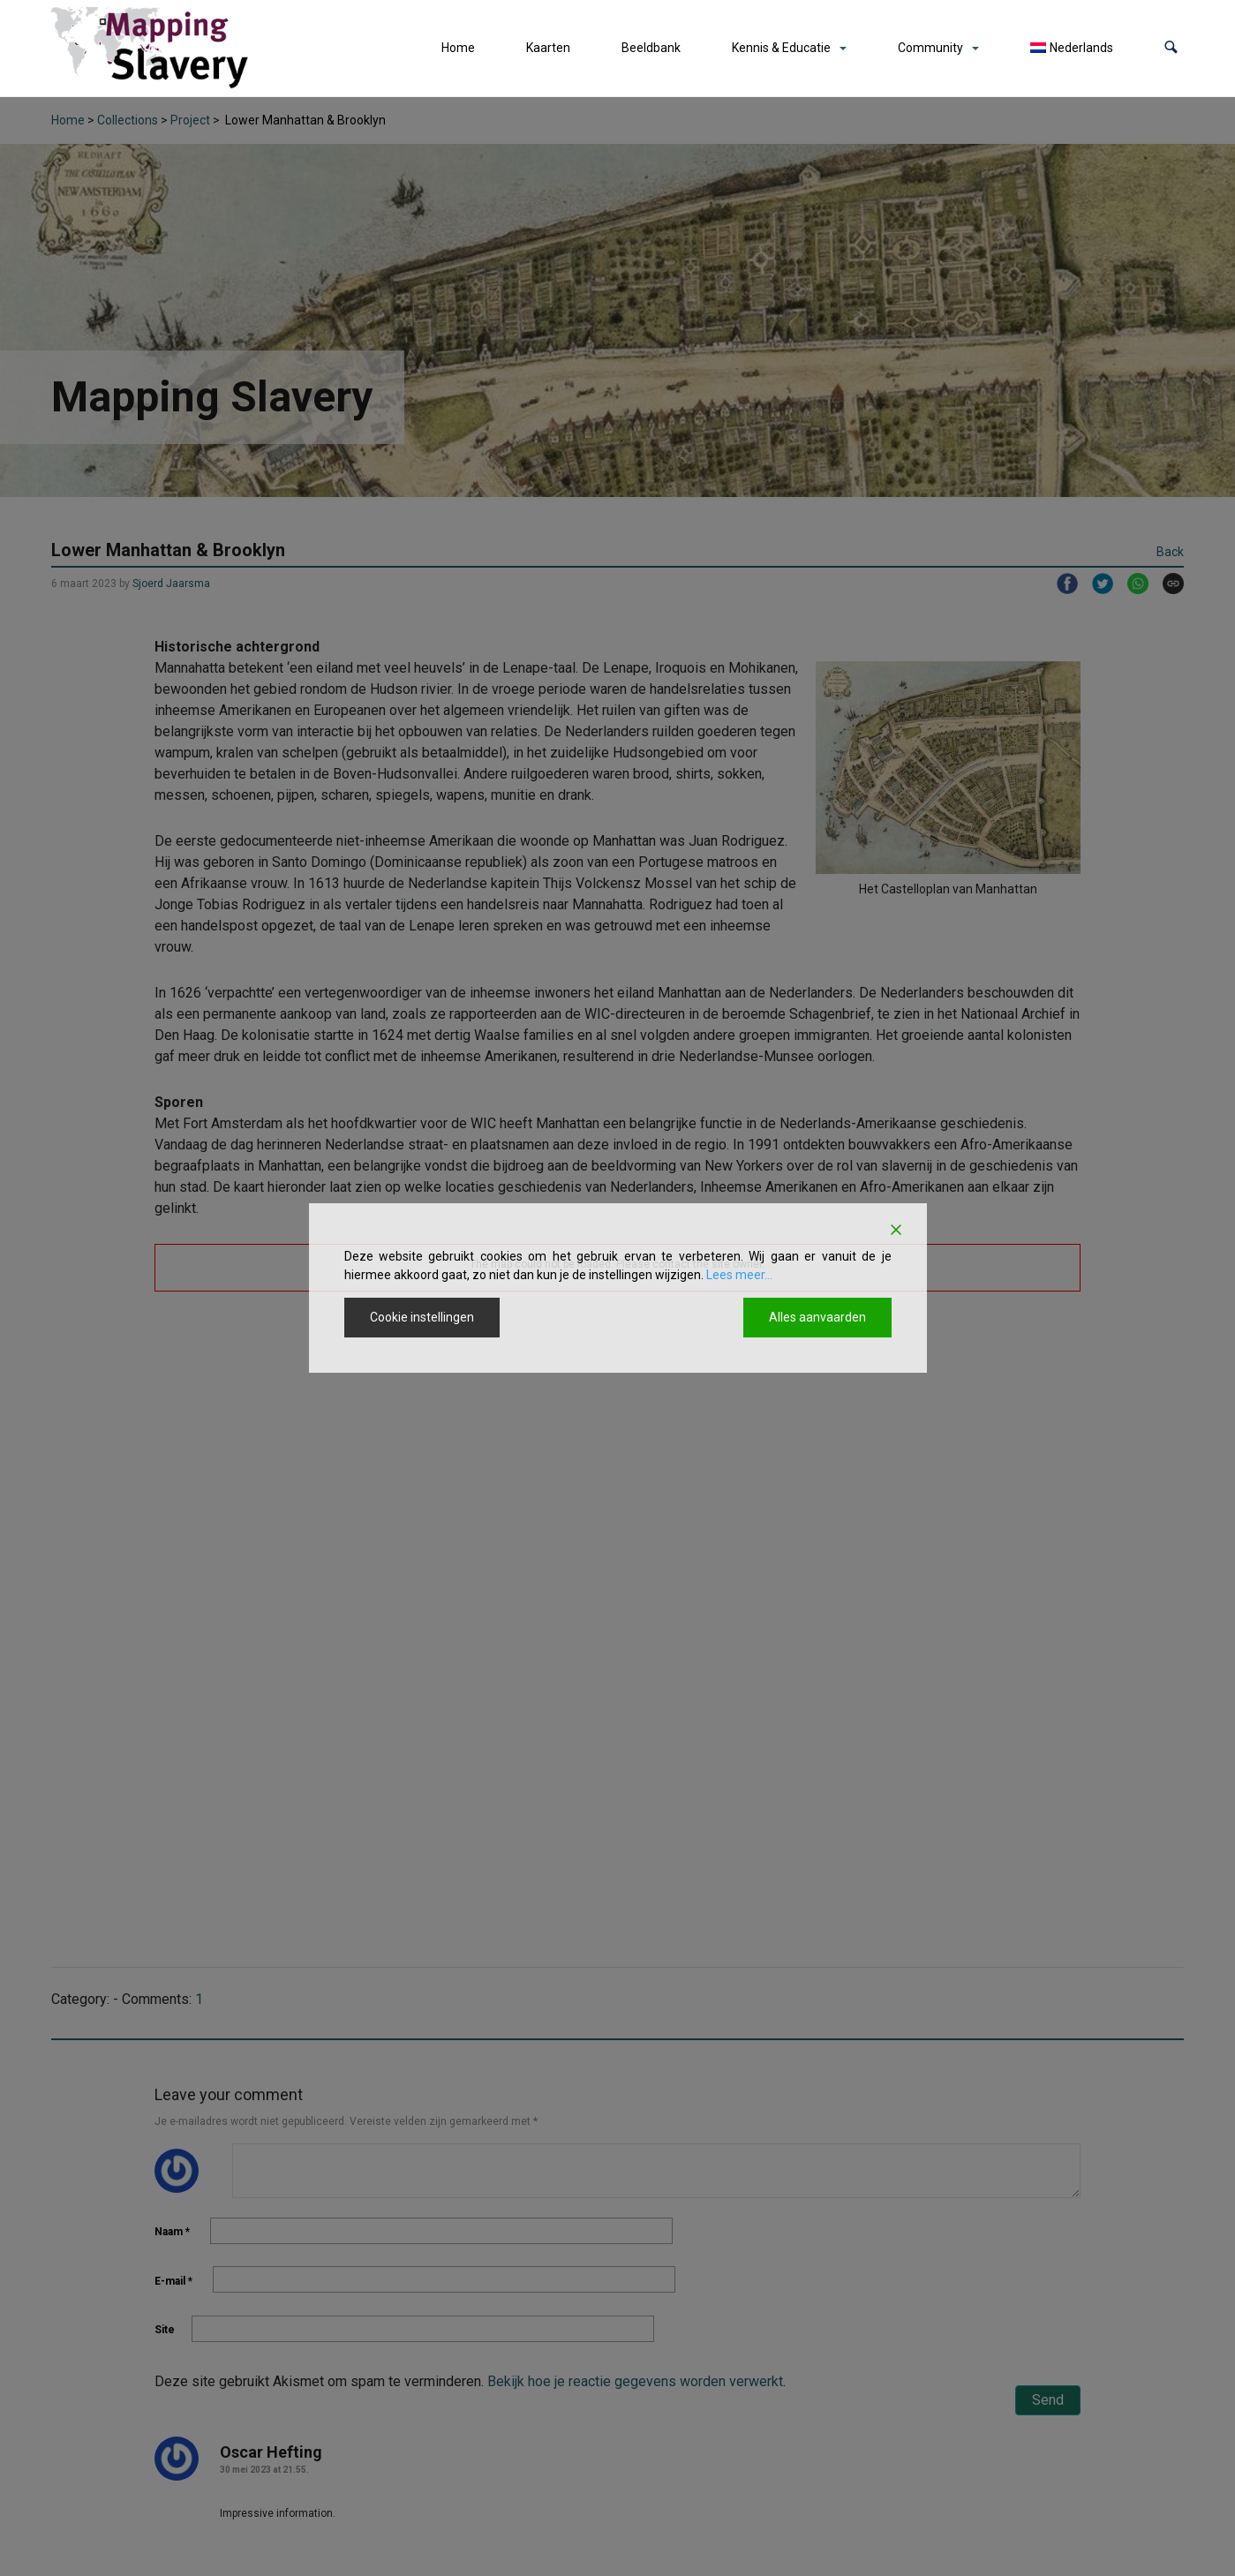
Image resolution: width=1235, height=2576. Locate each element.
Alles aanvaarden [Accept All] (817, 1317)
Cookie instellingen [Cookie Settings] (422, 1317)
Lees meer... (739, 1275)
